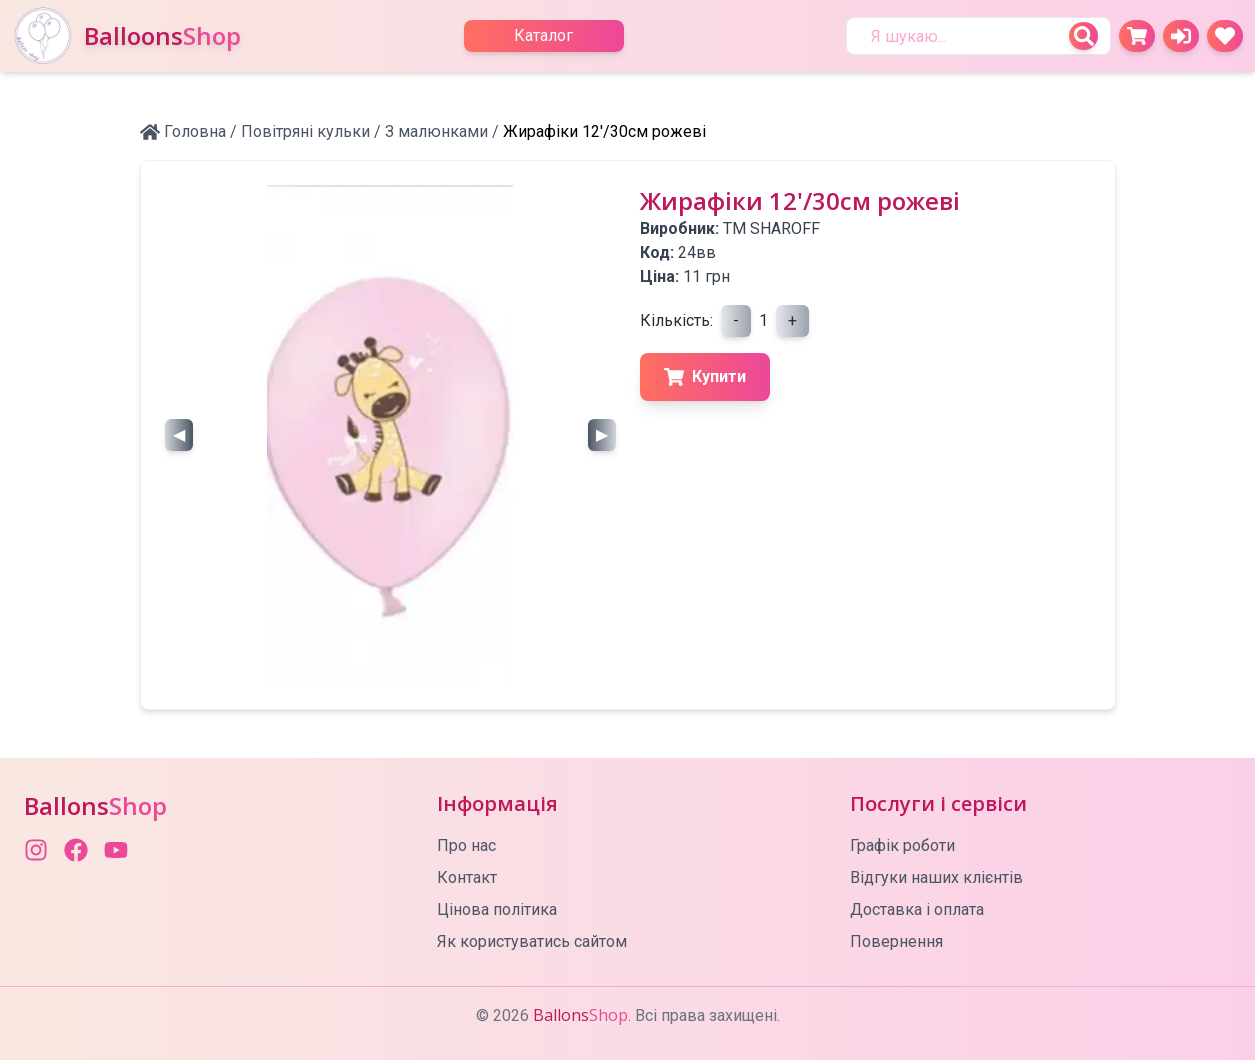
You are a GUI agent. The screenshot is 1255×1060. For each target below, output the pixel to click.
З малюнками (436, 131)
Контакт (467, 877)
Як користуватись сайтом (532, 941)
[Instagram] (36, 850)
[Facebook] (76, 850)
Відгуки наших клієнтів (936, 877)
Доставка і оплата (917, 909)
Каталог (543, 35)
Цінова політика (497, 909)
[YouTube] (116, 850)
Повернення (896, 941)
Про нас (466, 845)
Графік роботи (902, 845)
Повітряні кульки (305, 131)
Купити (705, 377)
